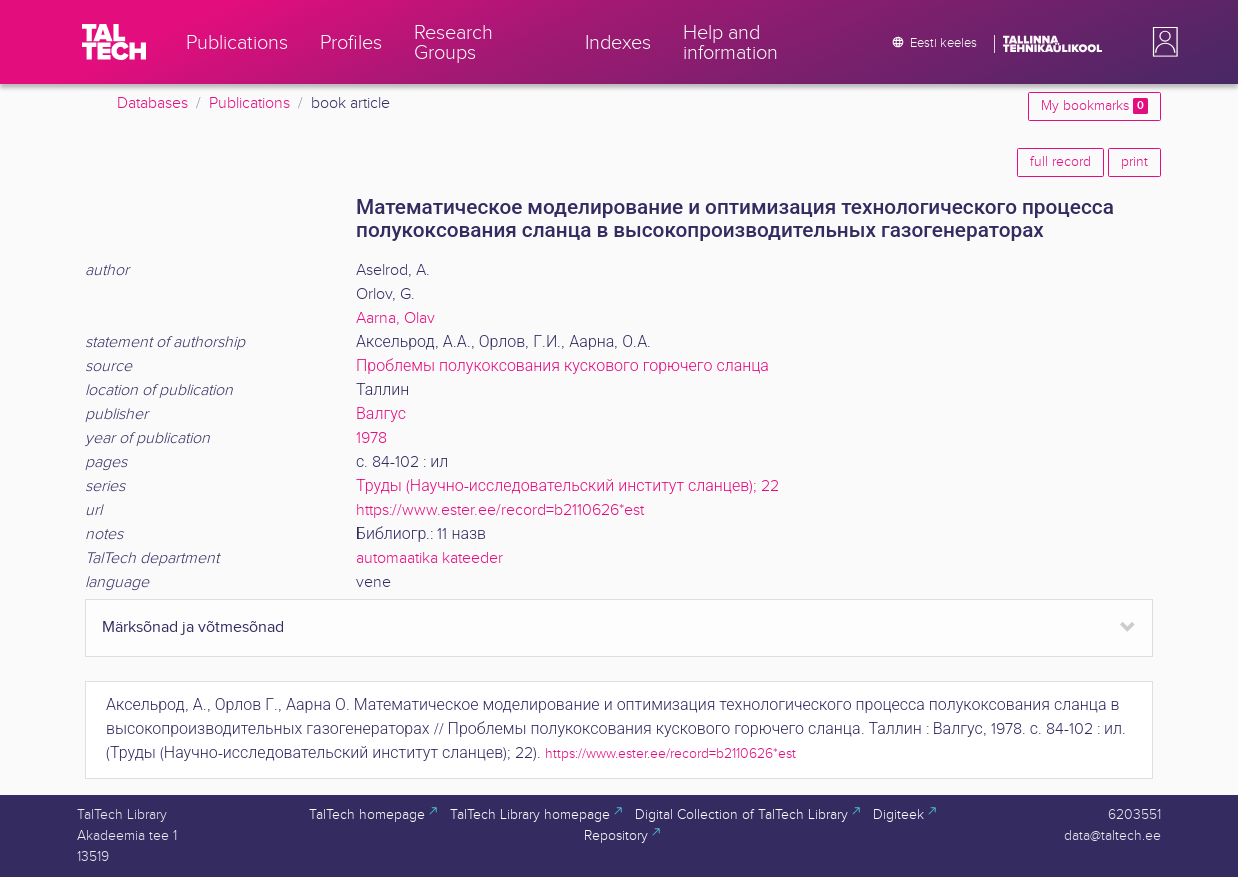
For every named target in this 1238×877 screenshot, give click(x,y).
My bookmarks (1094, 106)
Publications (249, 103)
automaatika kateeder (429, 558)
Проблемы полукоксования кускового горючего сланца (562, 366)
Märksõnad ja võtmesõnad (193, 627)
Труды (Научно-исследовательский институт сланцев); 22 (567, 486)
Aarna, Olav (395, 318)
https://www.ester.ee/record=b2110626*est (500, 510)
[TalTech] (114, 42)
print (1134, 162)
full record (1060, 162)
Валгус (381, 414)
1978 (371, 438)
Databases (152, 103)
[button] (1161, 42)
